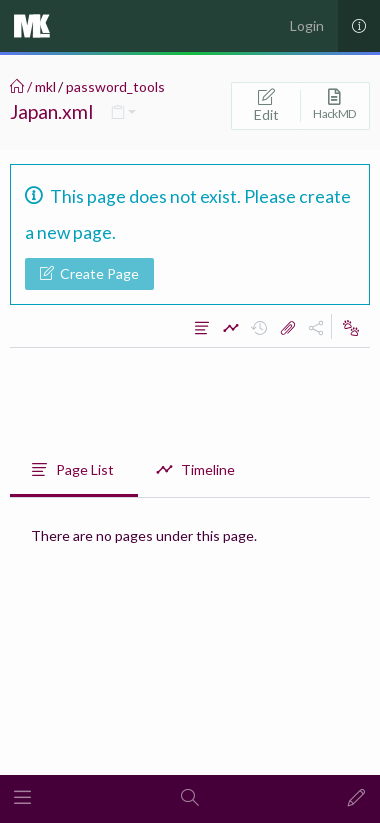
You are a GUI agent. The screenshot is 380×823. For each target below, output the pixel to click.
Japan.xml (51, 111)
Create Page (89, 273)
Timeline (195, 469)
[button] (23, 798)
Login (307, 25)
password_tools (115, 86)
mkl (45, 86)
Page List (72, 469)
